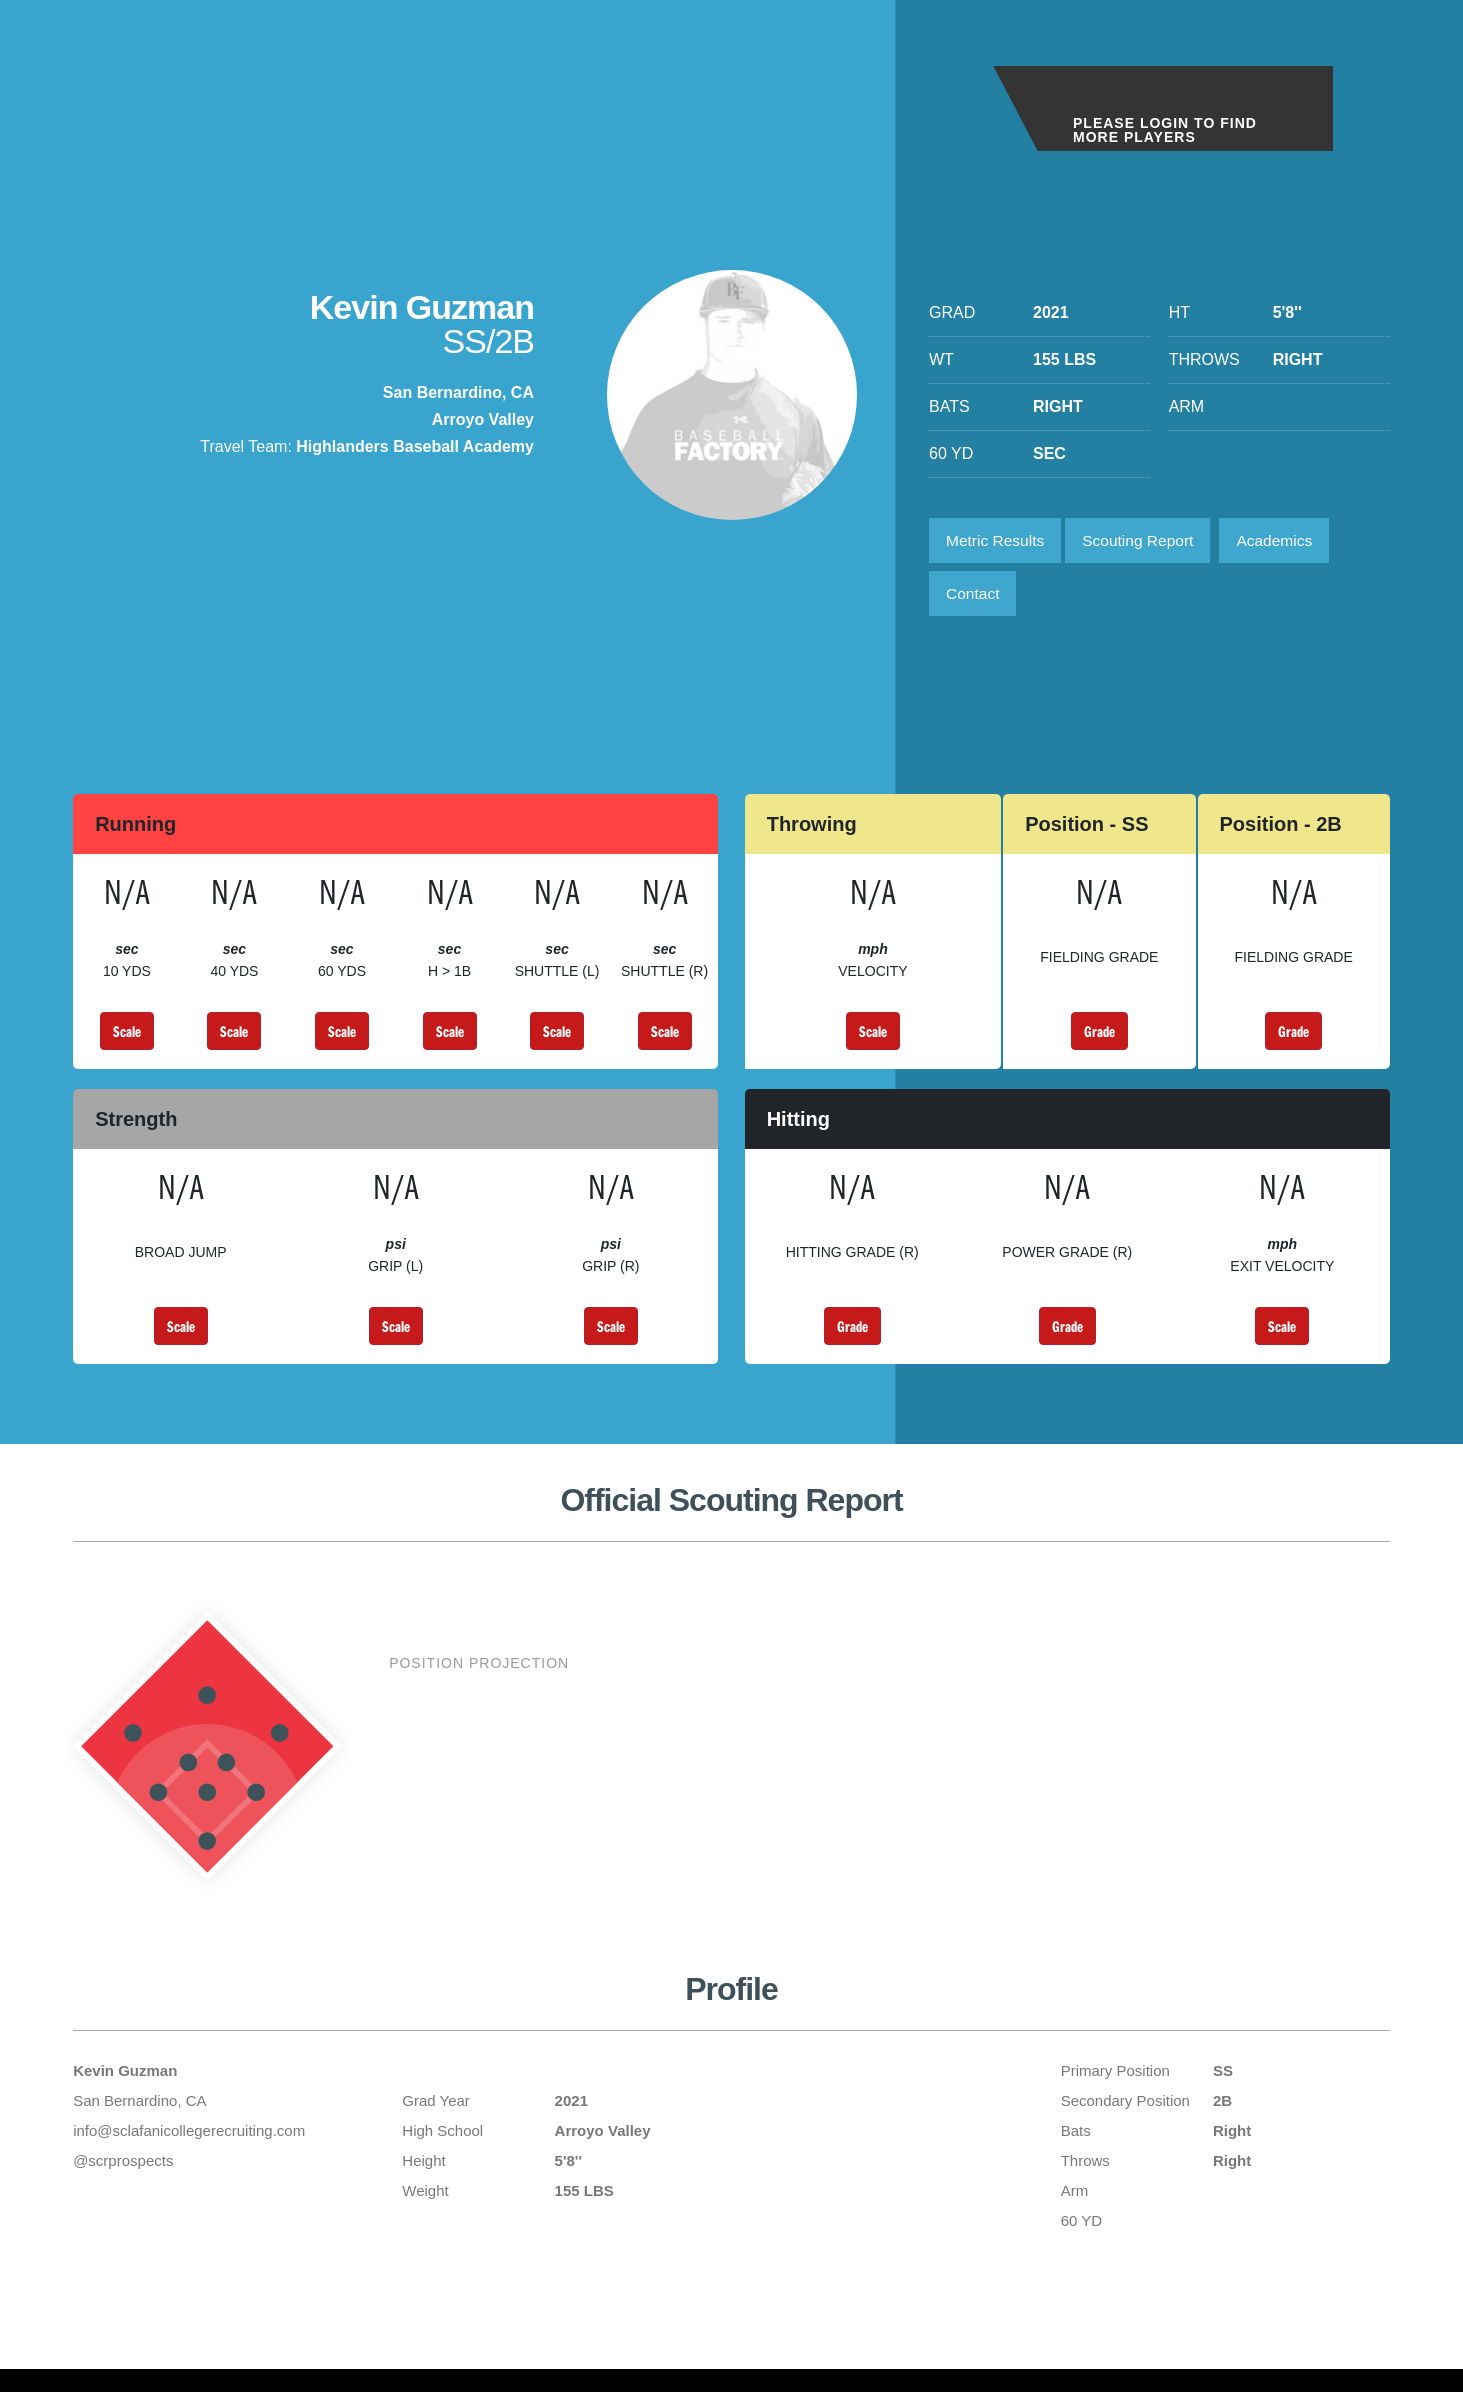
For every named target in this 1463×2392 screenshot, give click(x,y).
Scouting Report (1145, 541)
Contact (974, 597)
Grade (1099, 1037)
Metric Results (997, 541)
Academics (1287, 541)
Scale (127, 1037)
